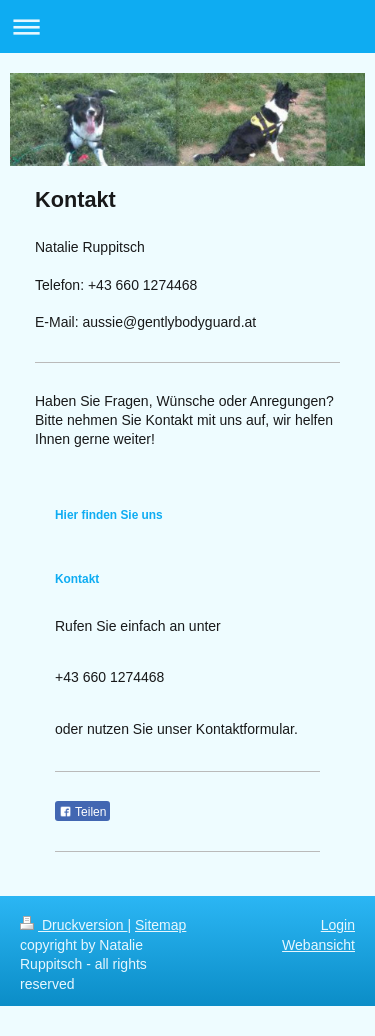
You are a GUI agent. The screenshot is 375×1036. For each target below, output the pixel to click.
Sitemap (160, 925)
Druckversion (73, 925)
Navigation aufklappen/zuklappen (187, 26)
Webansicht (318, 945)
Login (338, 925)
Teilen (82, 812)
